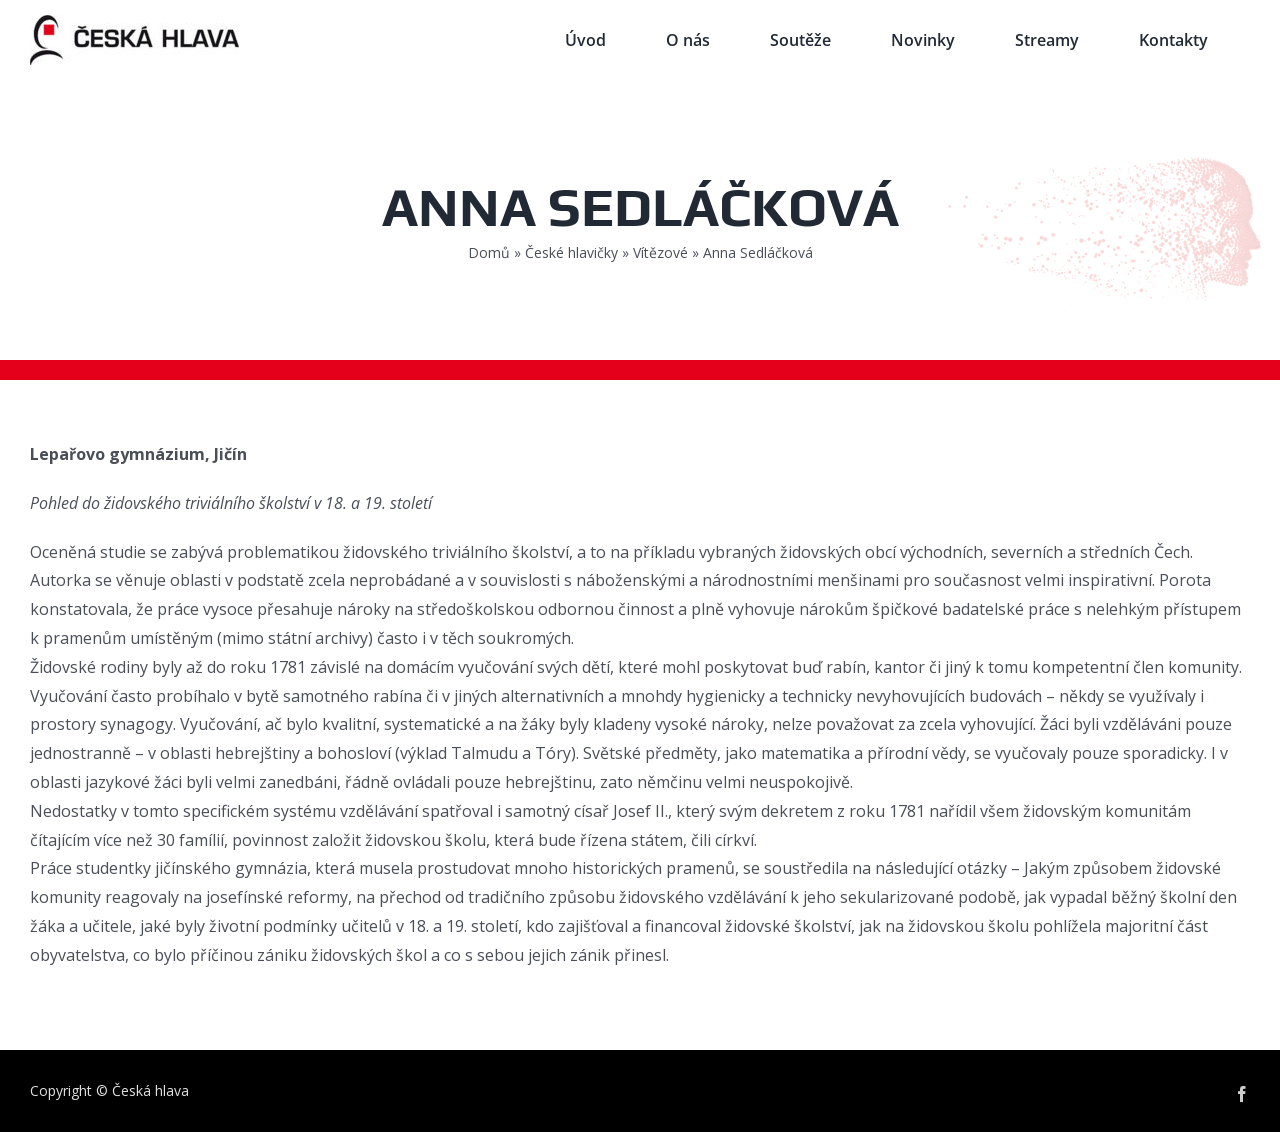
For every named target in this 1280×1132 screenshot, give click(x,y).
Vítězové (660, 252)
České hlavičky (571, 252)
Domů (489, 252)
